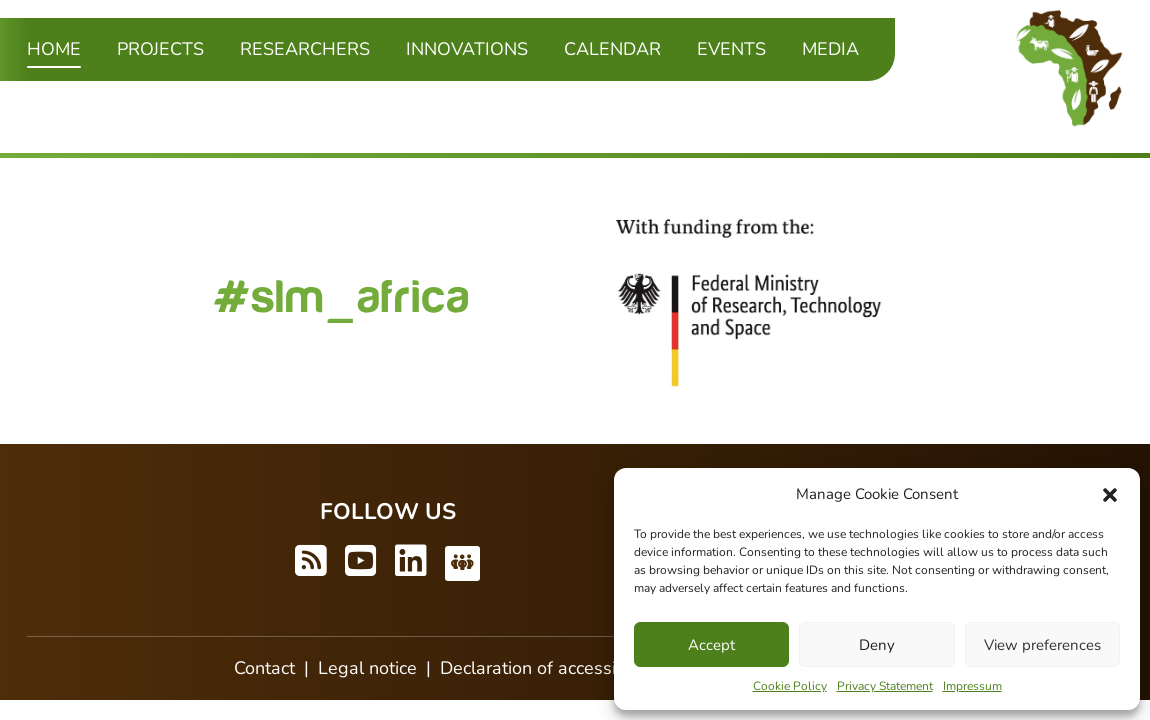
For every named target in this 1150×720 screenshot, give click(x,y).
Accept (711, 645)
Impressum (972, 686)
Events (731, 49)
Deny (877, 645)
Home (54, 48)
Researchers (305, 49)
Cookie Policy (790, 686)
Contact (264, 668)
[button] (1110, 494)
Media (830, 49)
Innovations (467, 49)
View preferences (1042, 645)
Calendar (612, 49)
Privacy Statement (885, 686)
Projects (160, 49)
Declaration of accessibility (547, 668)
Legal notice (367, 668)
